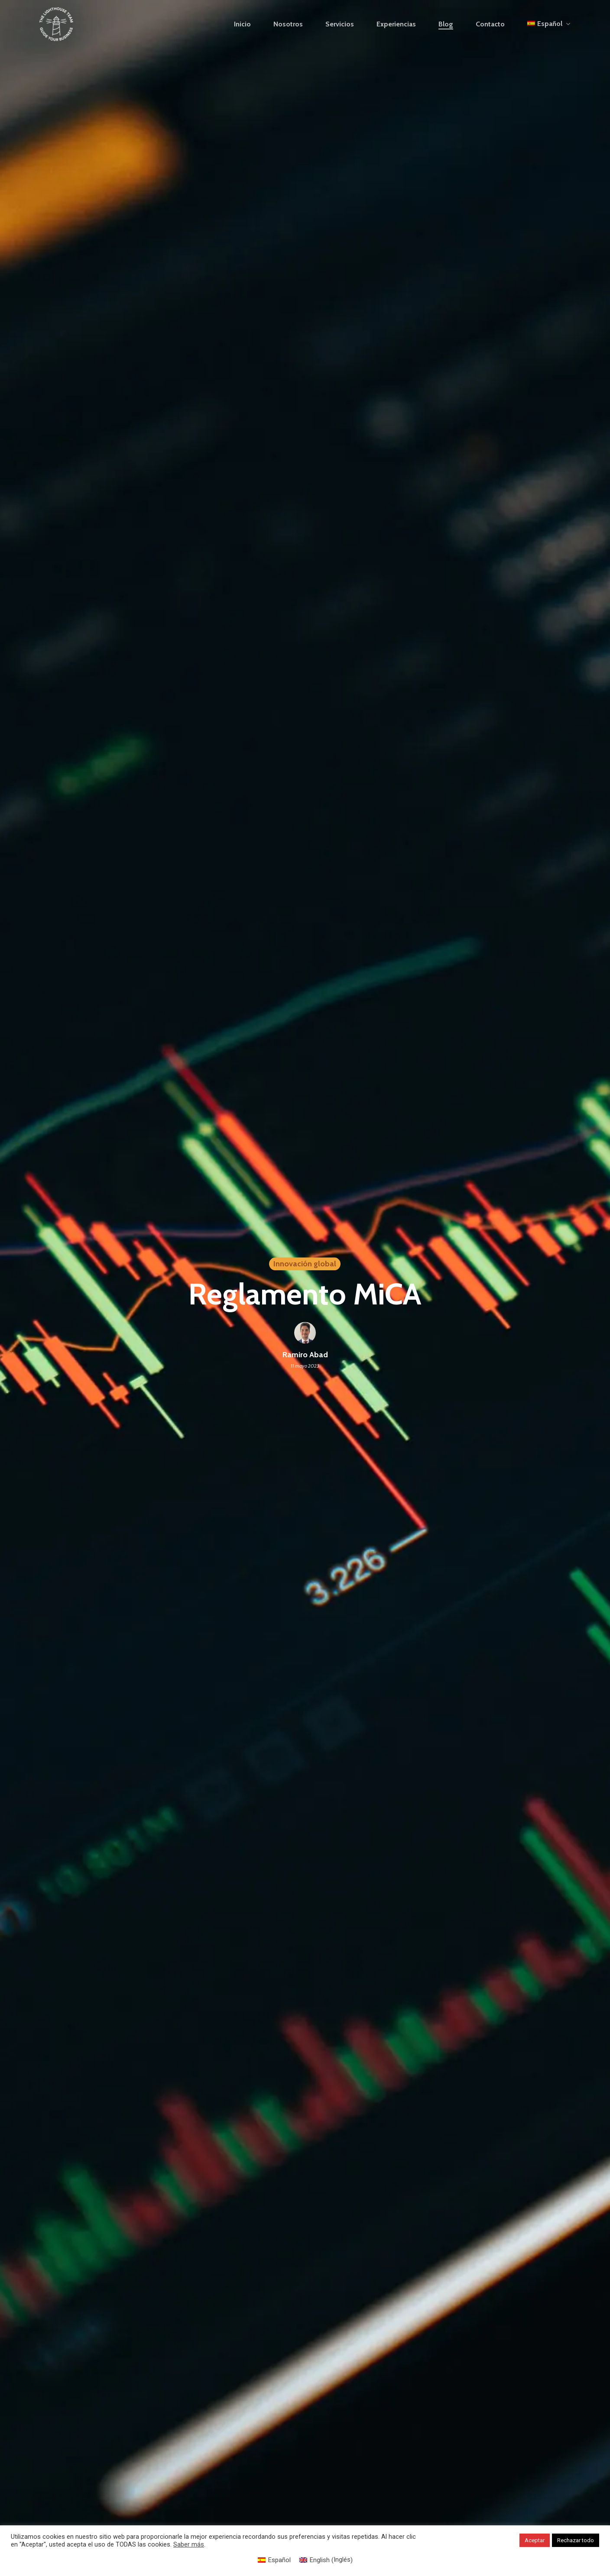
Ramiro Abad (305, 1355)
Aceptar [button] (535, 2540)
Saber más (188, 2544)
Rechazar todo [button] (575, 2540)
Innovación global (304, 1264)
